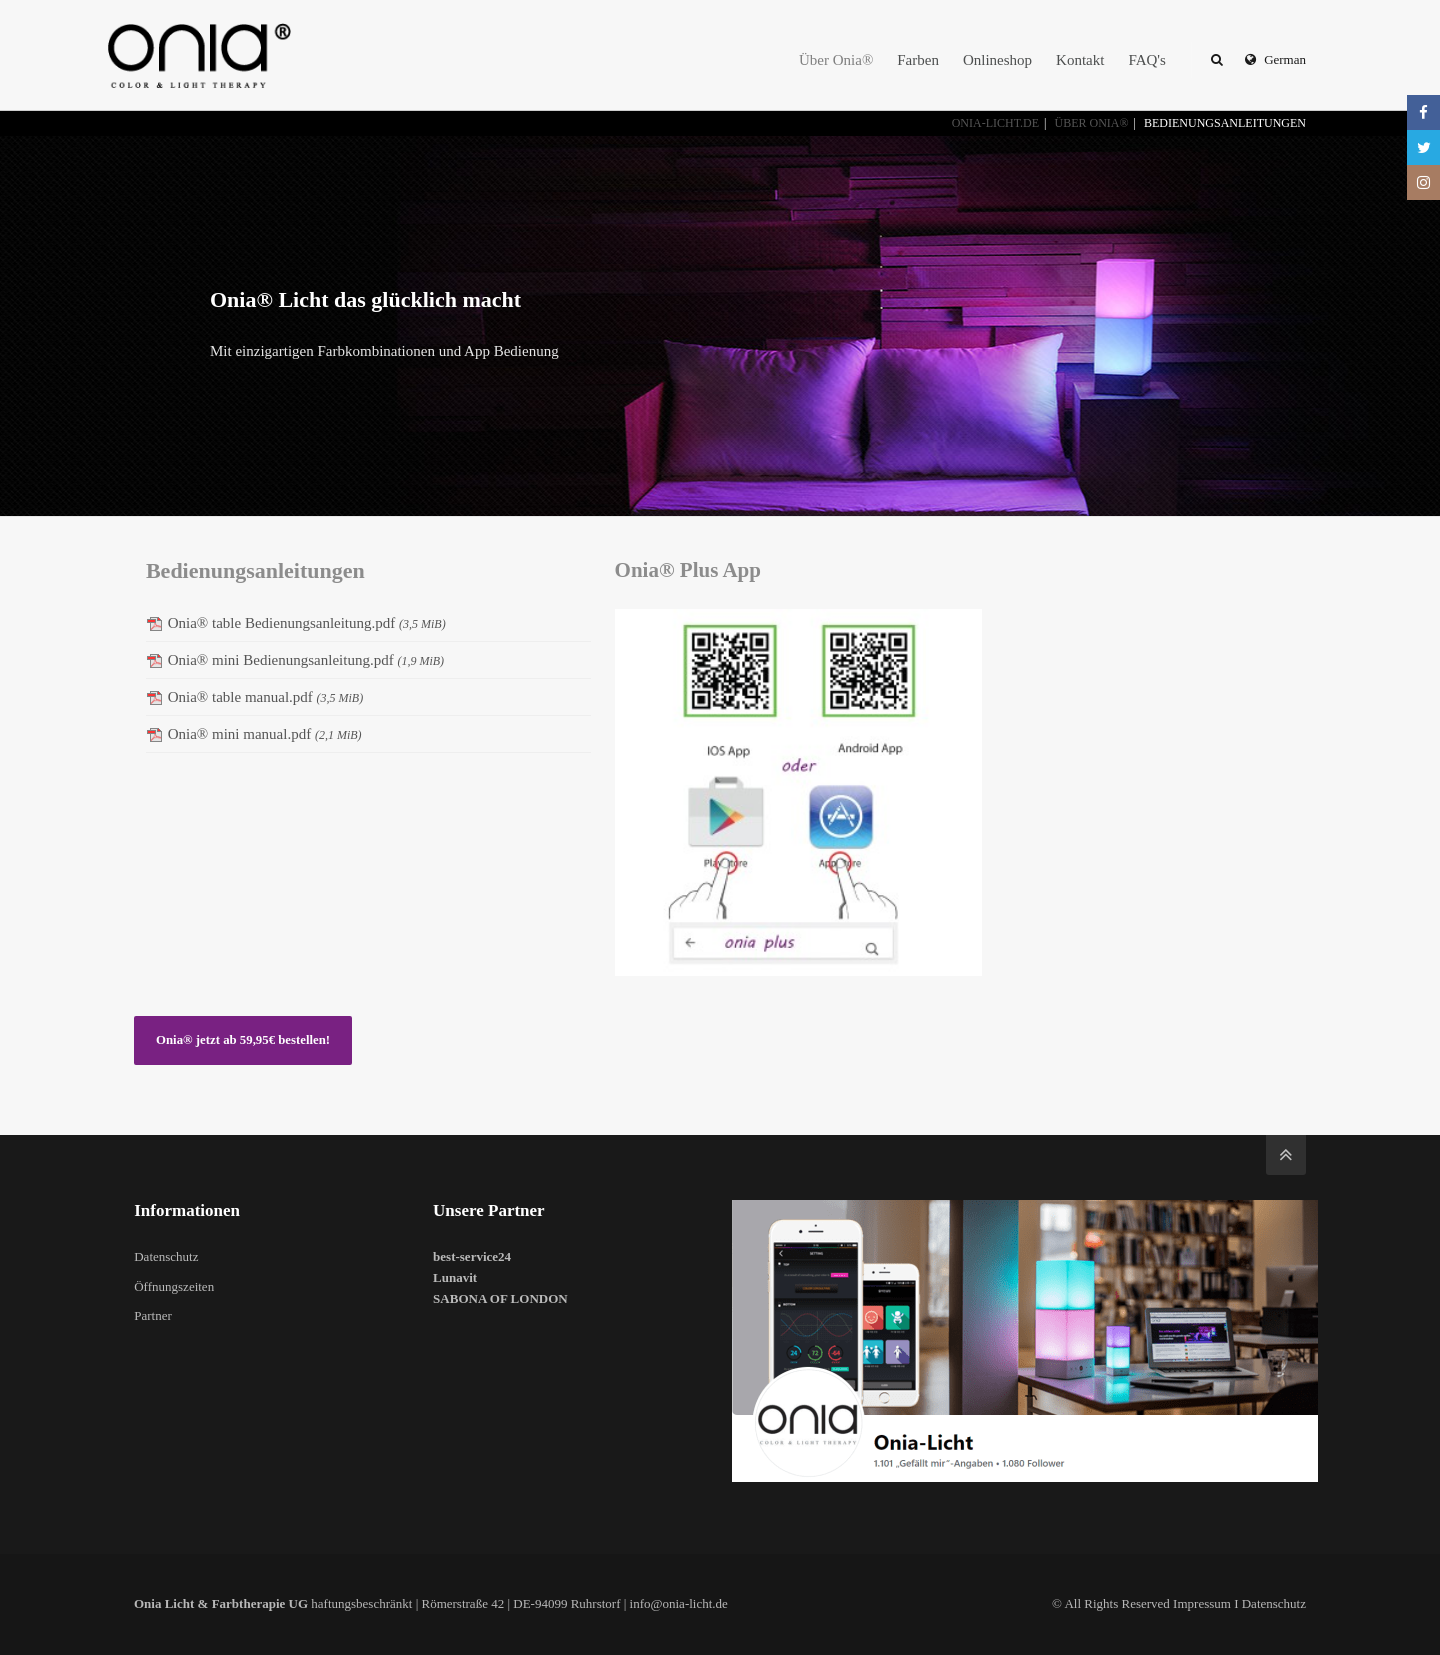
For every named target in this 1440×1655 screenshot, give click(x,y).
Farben (918, 60)
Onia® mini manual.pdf (265, 734)
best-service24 (472, 1256)
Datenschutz (166, 1256)
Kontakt (1080, 60)
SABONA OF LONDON (500, 1298)
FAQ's (1146, 60)
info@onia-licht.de (679, 1603)
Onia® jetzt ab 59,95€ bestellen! (243, 1040)
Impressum (1202, 1603)
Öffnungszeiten (174, 1286)
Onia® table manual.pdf (266, 697)
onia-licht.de (995, 123)
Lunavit (455, 1277)
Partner (153, 1315)
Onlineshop (997, 60)
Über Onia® (836, 60)
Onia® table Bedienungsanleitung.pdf (307, 623)
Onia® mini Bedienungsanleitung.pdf (306, 660)
